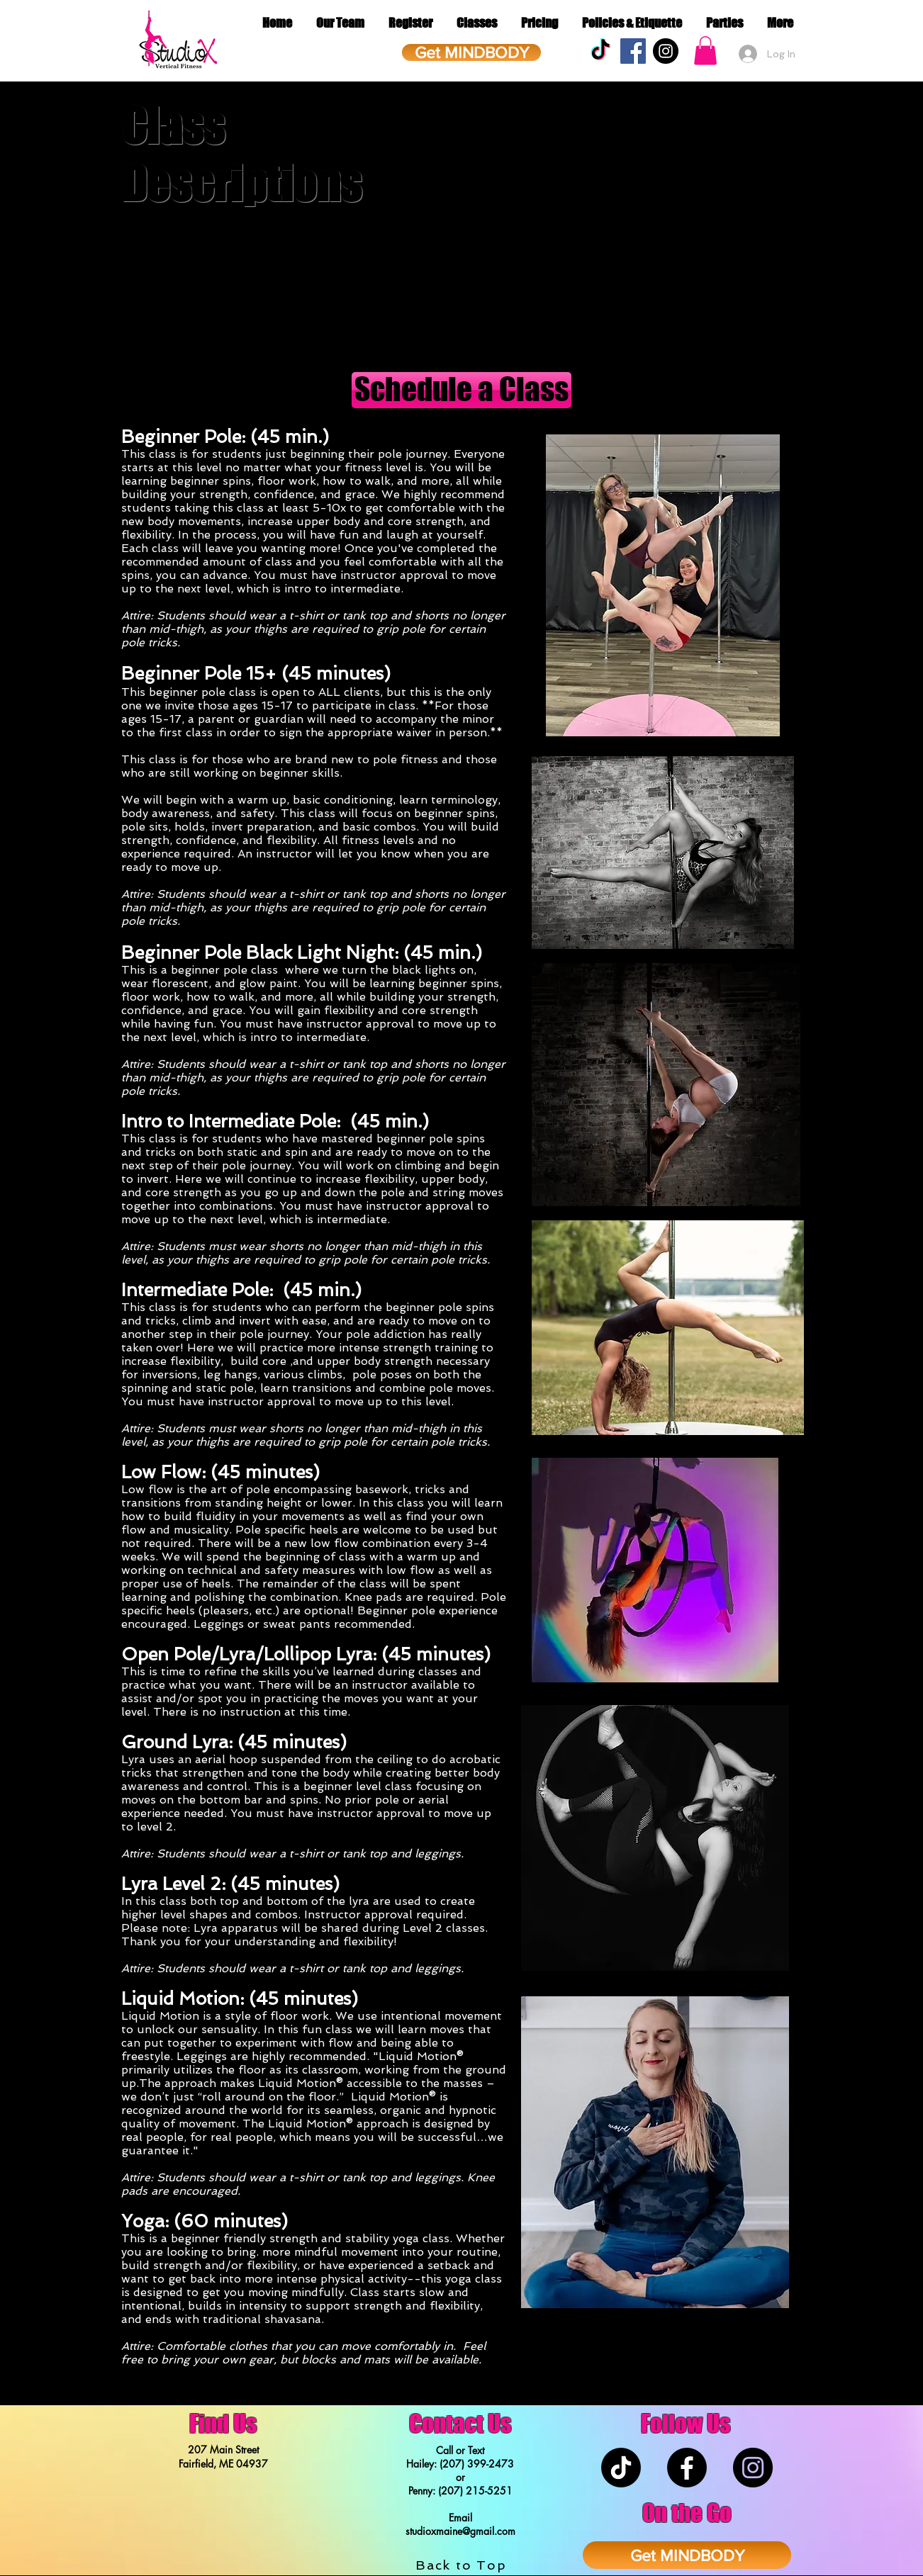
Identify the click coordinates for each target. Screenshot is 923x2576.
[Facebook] (687, 2467)
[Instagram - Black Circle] (665, 51)
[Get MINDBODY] (471, 52)
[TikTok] (600, 51)
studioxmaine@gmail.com (460, 2531)
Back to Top (461, 2565)
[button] (705, 50)
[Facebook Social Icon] (633, 51)
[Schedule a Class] (461, 390)
